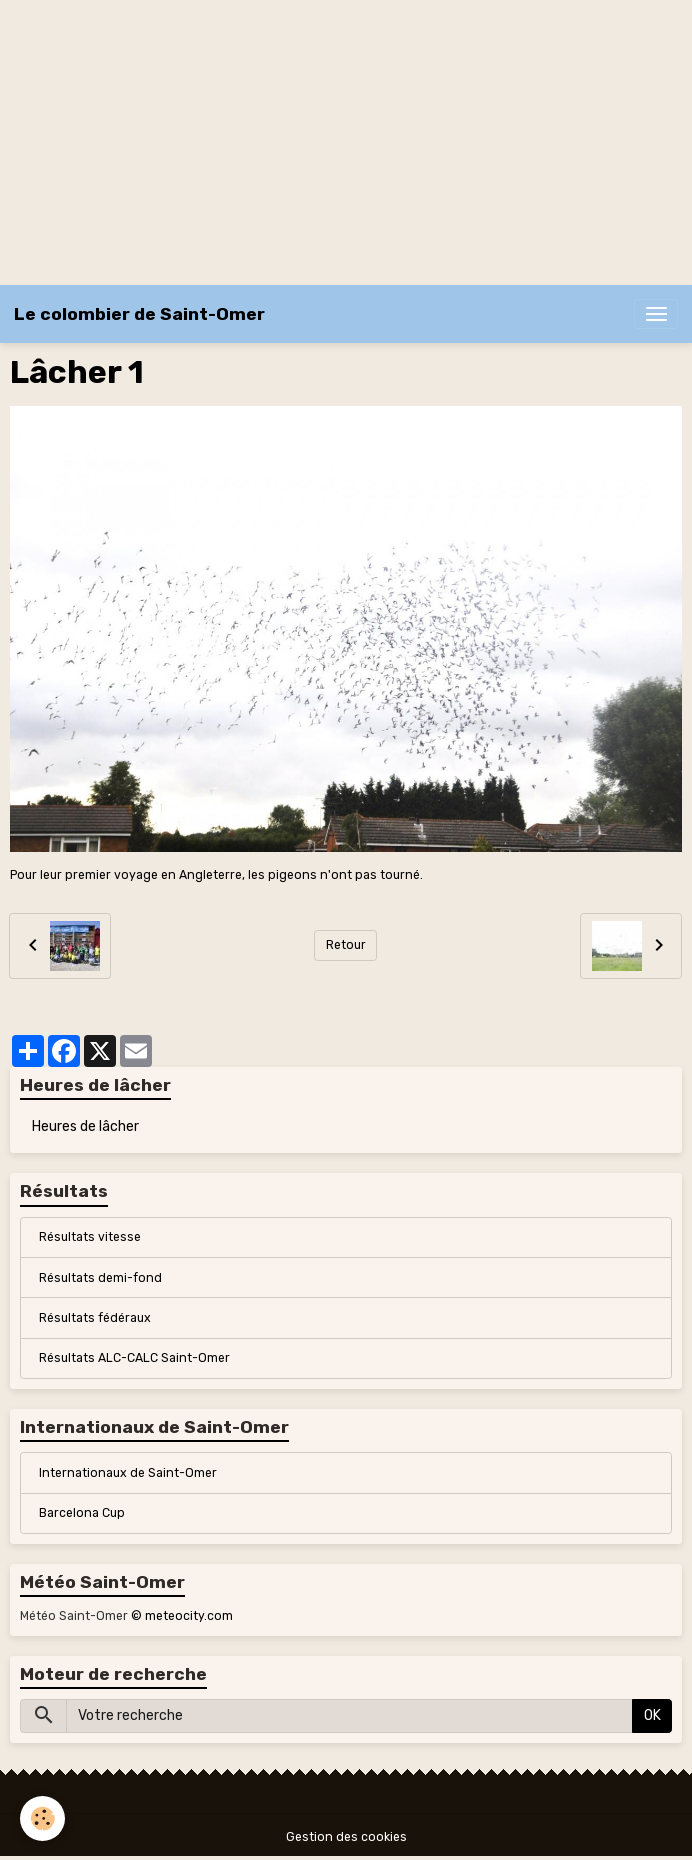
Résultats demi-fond (100, 1278)
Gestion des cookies (346, 1837)
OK (652, 1715)
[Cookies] (42, 1818)
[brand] (139, 314)
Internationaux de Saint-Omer (128, 1473)
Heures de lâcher (85, 1126)
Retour (346, 945)
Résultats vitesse (90, 1237)
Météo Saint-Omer (74, 1616)
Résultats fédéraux (95, 1318)
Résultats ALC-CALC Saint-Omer (134, 1358)
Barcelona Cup (82, 1513)
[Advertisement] (346, 140)
